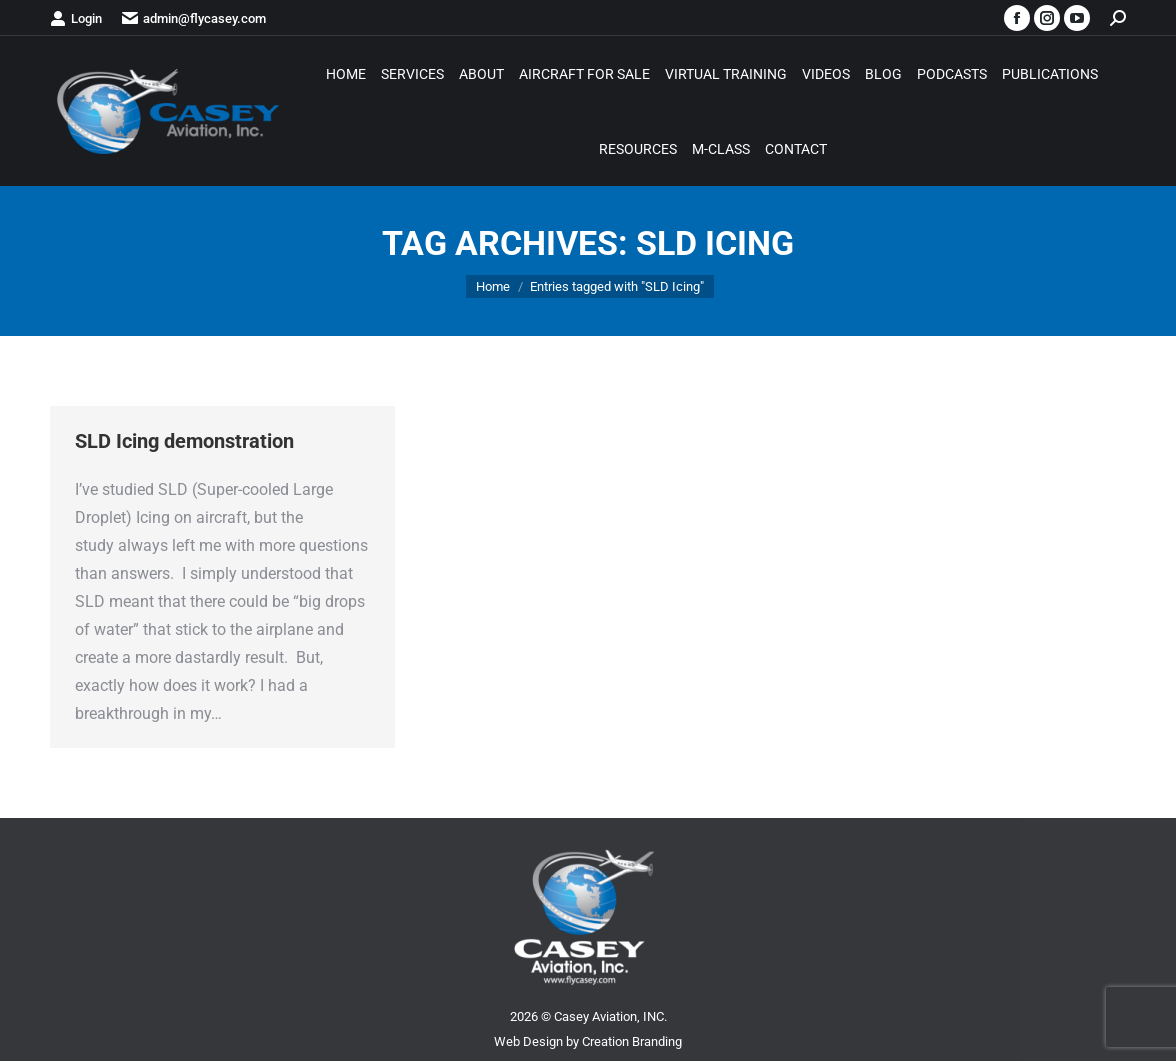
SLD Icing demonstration (184, 441)
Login (76, 18)
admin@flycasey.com (194, 18)
